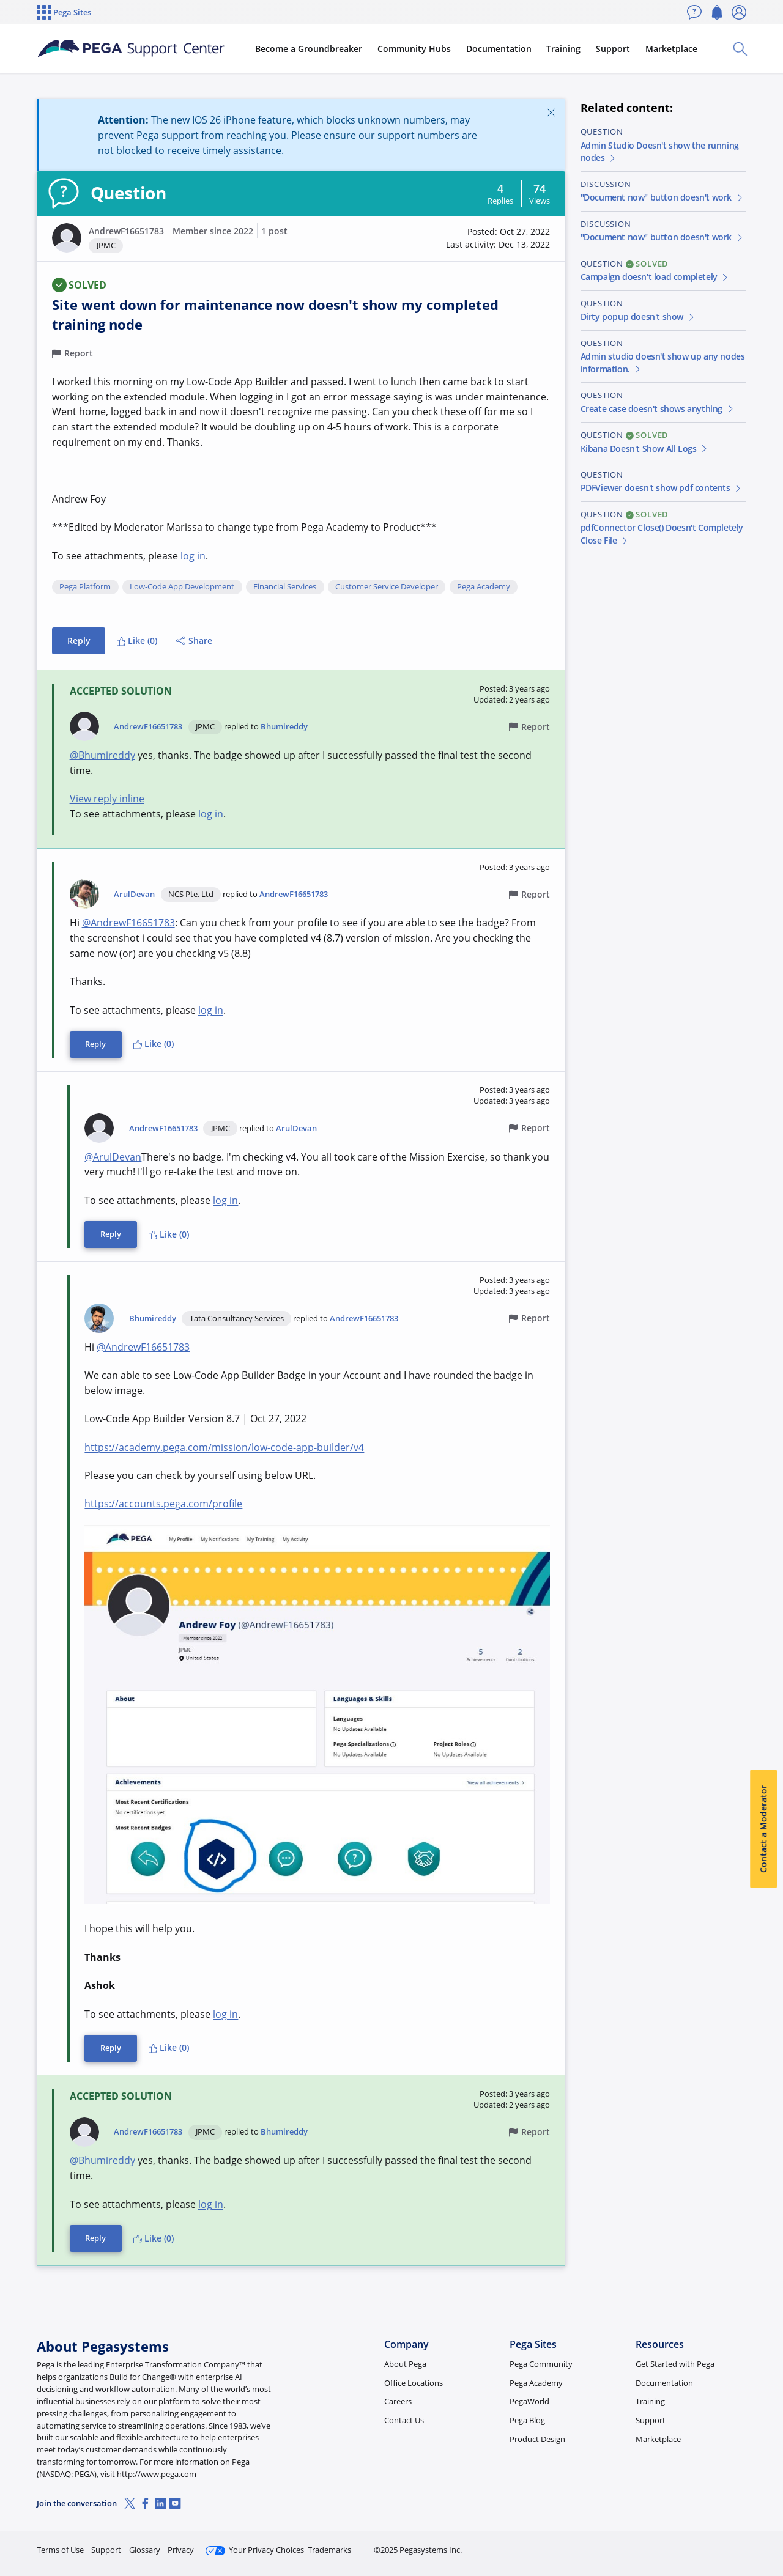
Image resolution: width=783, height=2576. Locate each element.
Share (194, 640)
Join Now (651, 2544)
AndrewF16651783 (126, 231)
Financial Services (284, 587)
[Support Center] (130, 48)
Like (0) (137, 640)
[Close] (550, 112)
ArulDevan (134, 894)
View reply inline (107, 798)
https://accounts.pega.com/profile (163, 1503)
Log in (717, 2544)
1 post (274, 231)
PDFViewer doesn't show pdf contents (662, 487)
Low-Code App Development (182, 587)
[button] (66, 238)
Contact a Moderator (763, 1829)
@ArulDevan (112, 1157)
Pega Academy (483, 587)
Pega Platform (85, 587)
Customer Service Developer (386, 587)
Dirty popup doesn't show (638, 316)
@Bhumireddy (102, 755)
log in (193, 556)
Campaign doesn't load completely (655, 276)
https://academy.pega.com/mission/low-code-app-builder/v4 (224, 1447)
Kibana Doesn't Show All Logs (645, 448)
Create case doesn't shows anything (658, 409)
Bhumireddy (284, 726)
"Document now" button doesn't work (662, 197)
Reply (79, 640)
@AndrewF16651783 (128, 922)
